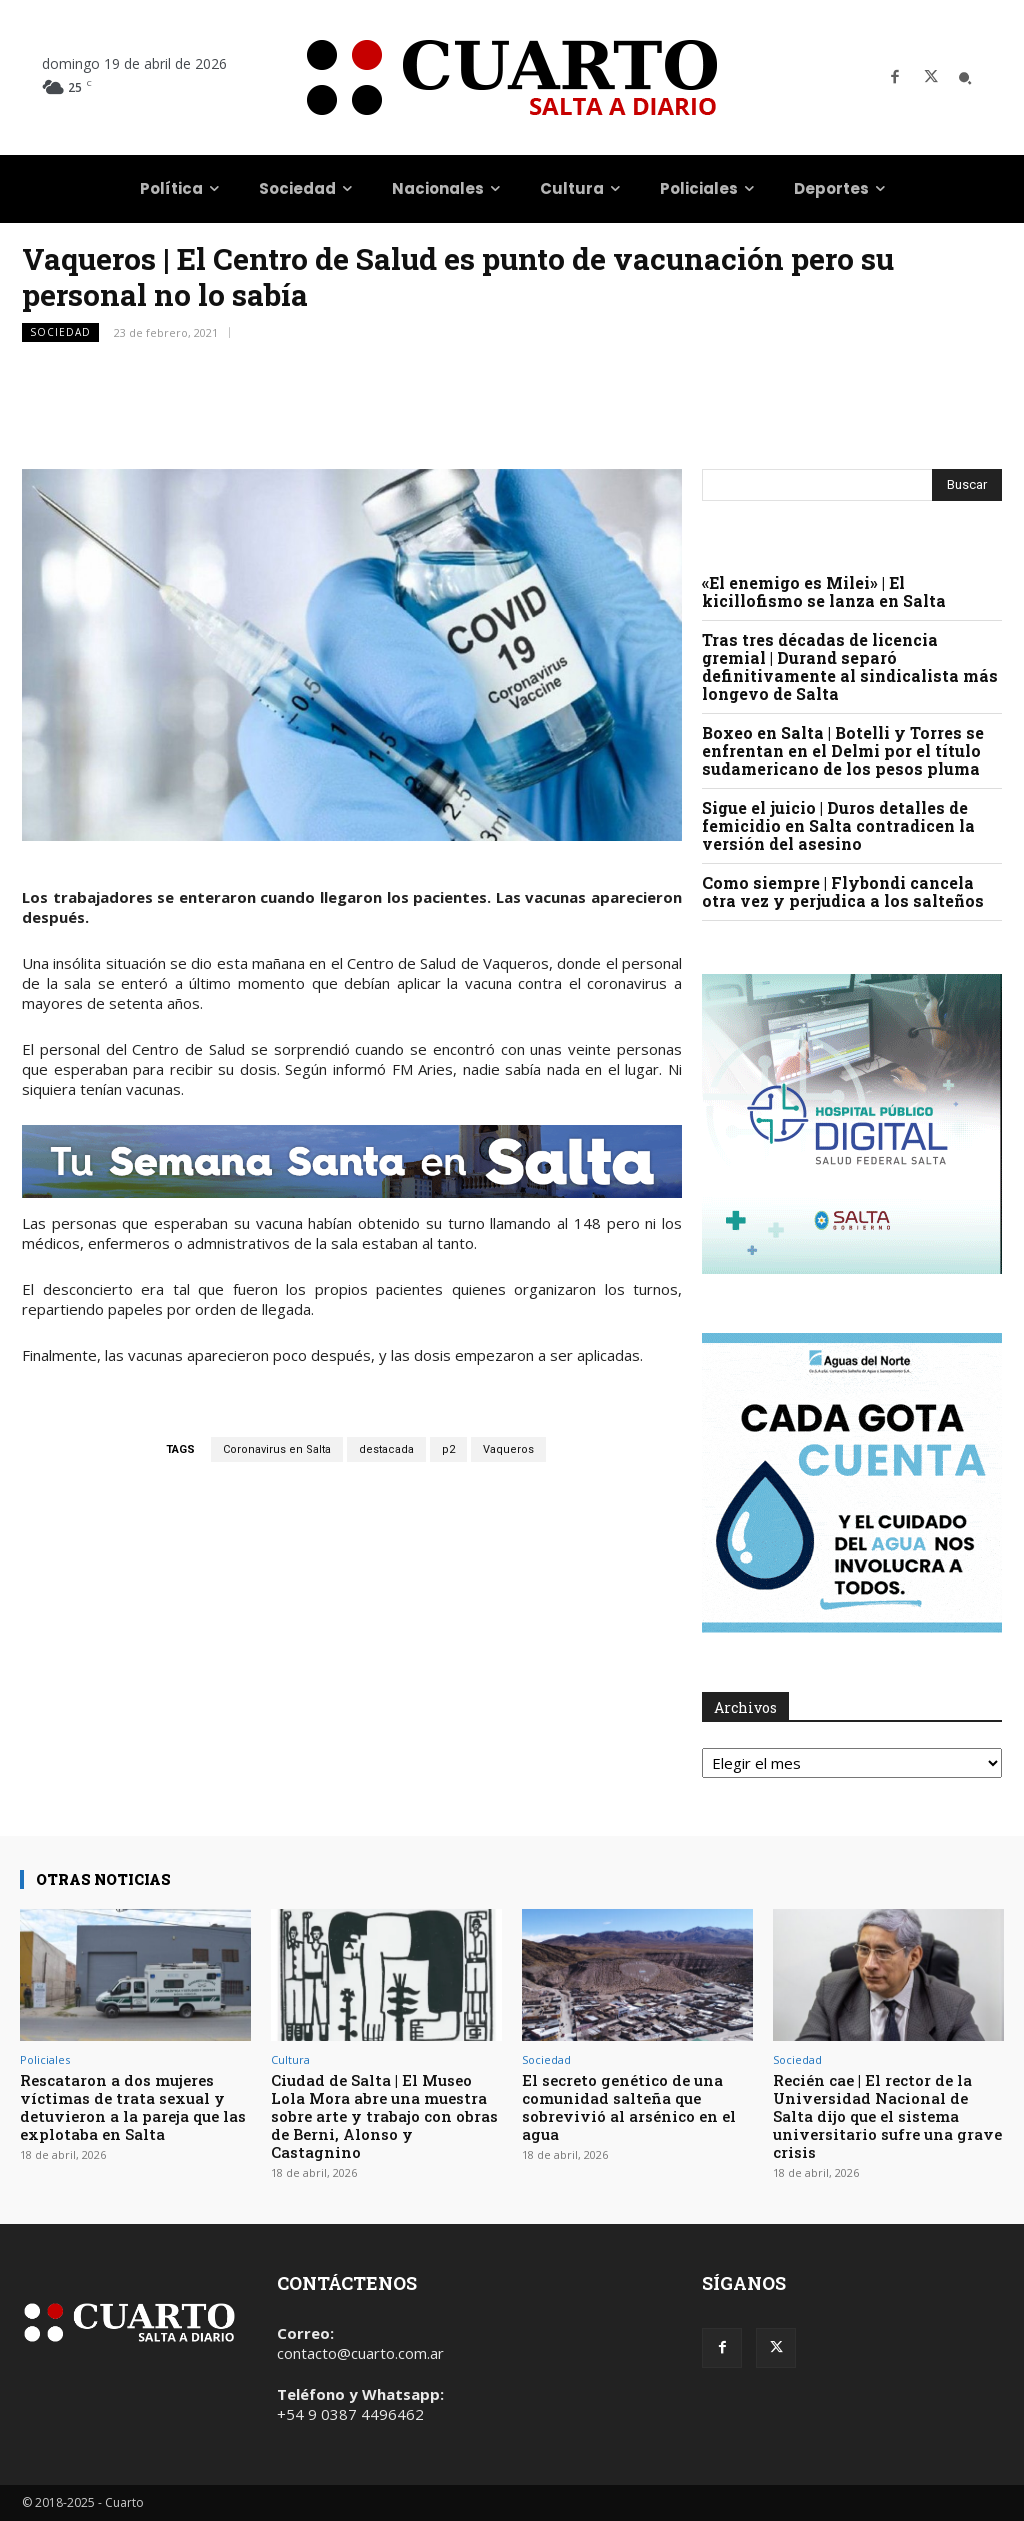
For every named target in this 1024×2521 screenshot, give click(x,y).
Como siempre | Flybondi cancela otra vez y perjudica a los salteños (843, 891)
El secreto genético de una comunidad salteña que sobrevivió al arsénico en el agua (629, 2107)
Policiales (45, 2059)
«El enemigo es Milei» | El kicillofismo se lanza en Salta (824, 591)
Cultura (290, 2059)
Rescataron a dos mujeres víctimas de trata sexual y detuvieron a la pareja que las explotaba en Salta (133, 2107)
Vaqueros (508, 1449)
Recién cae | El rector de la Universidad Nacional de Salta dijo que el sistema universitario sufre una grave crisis (887, 2116)
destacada (386, 1449)
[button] (965, 78)
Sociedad (60, 332)
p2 (448, 1449)
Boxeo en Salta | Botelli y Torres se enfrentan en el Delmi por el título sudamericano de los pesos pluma (843, 750)
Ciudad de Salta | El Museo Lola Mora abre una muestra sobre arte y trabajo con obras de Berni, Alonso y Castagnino (384, 2116)
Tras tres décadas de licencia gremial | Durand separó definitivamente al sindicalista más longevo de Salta (850, 666)
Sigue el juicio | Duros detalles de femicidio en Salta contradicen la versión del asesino (838, 825)
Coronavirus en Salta (277, 1449)
